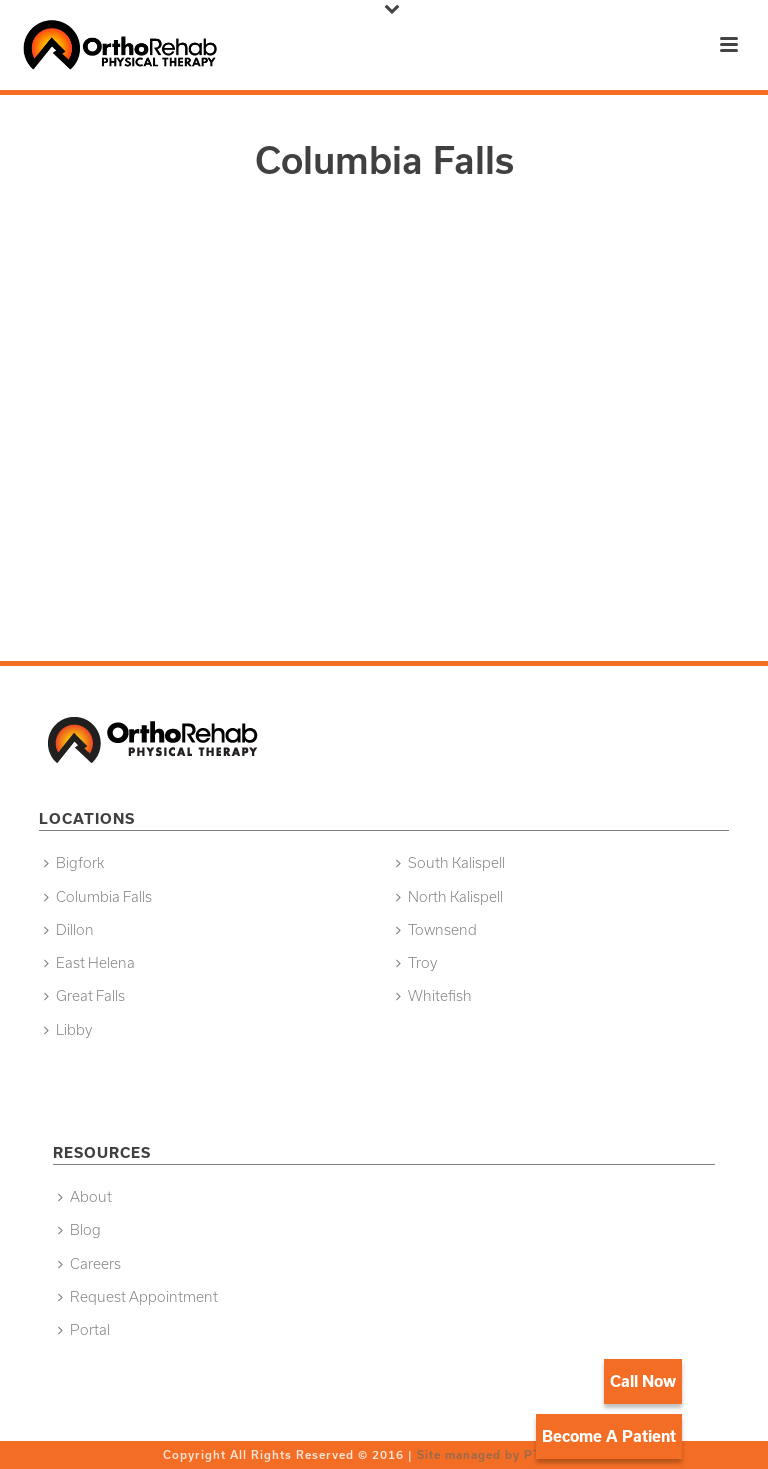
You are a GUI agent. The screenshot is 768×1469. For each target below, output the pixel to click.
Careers (89, 1263)
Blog (79, 1229)
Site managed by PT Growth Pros (521, 1454)
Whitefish (434, 995)
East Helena (89, 962)
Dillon (69, 929)
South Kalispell (450, 862)
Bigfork (74, 862)
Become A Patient (609, 1436)
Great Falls (84, 995)
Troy (416, 962)
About (85, 1196)
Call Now (643, 1381)
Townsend (436, 929)
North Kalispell (449, 896)
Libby (68, 1029)
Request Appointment (138, 1296)
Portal (84, 1329)
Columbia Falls (98, 896)
